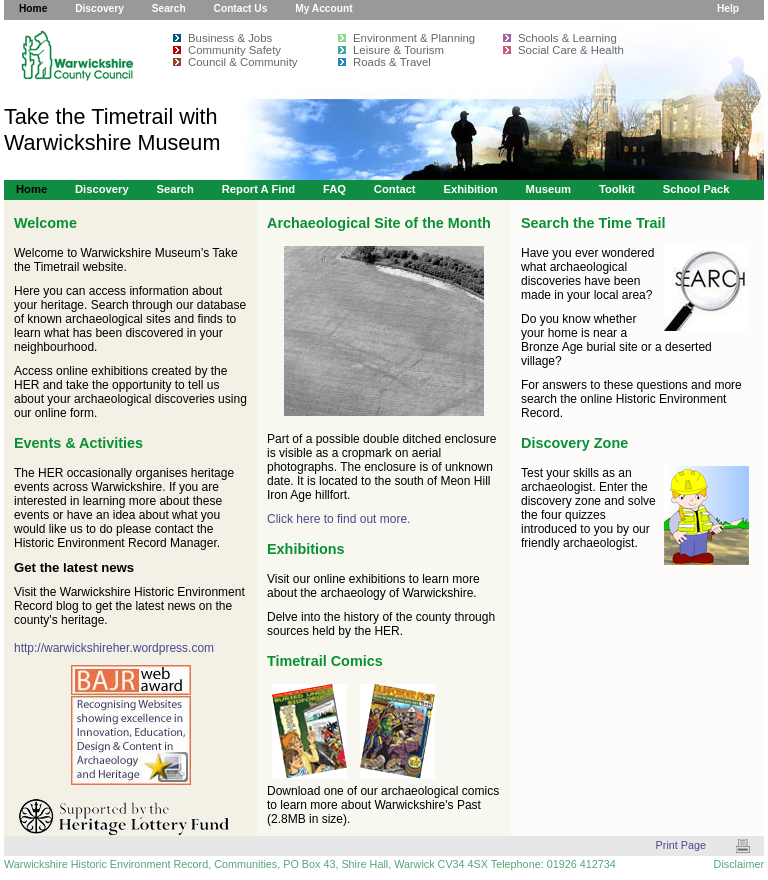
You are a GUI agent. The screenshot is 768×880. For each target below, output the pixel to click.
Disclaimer (739, 864)
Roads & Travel (392, 62)
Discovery (99, 8)
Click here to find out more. (338, 519)
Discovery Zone (574, 443)
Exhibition (470, 189)
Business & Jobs (230, 38)
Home (33, 8)
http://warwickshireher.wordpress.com (114, 648)
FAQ (334, 189)
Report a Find (258, 189)
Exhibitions (306, 549)
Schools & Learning (567, 38)
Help (728, 8)
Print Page (681, 845)
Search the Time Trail (593, 223)
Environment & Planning (414, 38)
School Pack (696, 189)
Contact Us (241, 8)
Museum (549, 189)
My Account (323, 8)
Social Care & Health (571, 50)
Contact (395, 189)
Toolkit (617, 189)
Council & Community (243, 62)
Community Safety (234, 50)
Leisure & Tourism (398, 50)
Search (169, 8)
